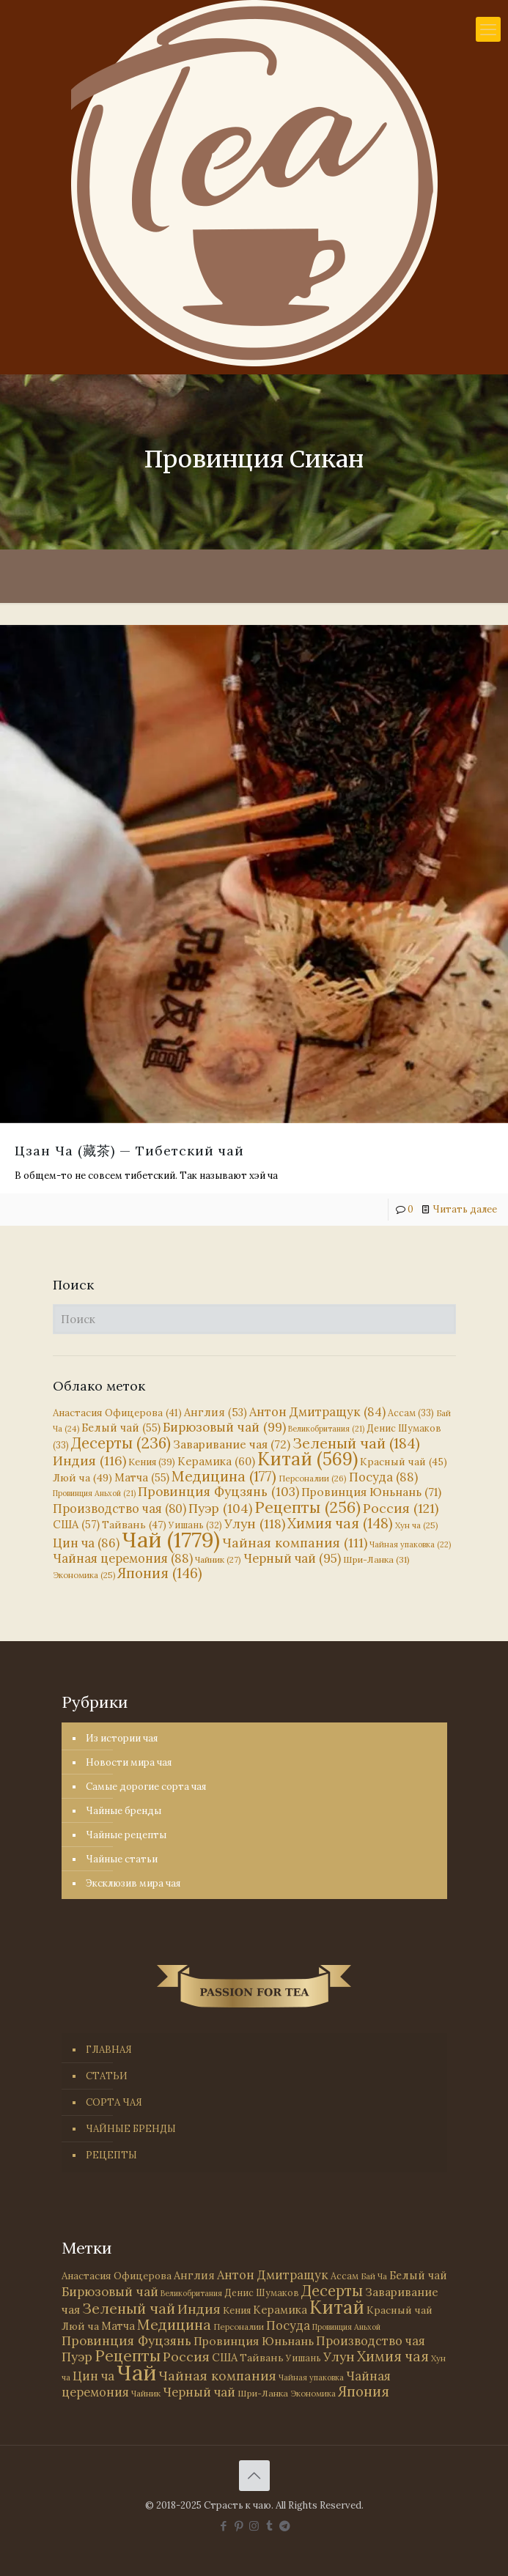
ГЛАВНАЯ (109, 2049)
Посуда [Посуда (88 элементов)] (383, 1477)
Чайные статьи (122, 1859)
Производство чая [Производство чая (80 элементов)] (119, 1508)
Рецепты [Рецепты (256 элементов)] (307, 1507)
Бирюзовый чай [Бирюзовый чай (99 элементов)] (224, 1427)
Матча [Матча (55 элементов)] (141, 1477)
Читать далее (464, 1209)
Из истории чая (122, 1738)
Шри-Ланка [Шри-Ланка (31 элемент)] (376, 1559)
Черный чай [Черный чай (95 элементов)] (292, 1558)
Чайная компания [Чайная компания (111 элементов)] (294, 1542)
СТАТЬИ (107, 2076)
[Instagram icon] (254, 2526)
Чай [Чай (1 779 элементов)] (171, 1539)
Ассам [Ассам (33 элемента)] (411, 1412)
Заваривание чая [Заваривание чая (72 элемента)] (231, 1444)
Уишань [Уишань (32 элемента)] (303, 2358)
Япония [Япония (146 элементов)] (159, 1573)
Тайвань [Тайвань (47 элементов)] (134, 1524)
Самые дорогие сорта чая (146, 1786)
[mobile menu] (488, 29)
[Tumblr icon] (269, 2526)
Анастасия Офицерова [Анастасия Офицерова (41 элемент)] (117, 1413)
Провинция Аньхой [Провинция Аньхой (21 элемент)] (94, 1493)
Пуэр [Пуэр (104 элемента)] (220, 1508)
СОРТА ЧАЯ (114, 2102)
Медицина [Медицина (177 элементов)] (224, 1476)
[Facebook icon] (223, 2526)
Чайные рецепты (126, 1835)
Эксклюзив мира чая (133, 1883)
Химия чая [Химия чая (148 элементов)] (340, 1523)
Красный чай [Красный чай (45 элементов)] (403, 1461)
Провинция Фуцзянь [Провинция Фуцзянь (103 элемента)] (218, 1492)
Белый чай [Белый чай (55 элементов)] (121, 1428)
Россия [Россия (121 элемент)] (400, 1508)
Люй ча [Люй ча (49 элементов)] (82, 1477)
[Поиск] (254, 1319)
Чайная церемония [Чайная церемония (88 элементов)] (123, 1558)
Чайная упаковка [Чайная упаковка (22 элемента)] (410, 1544)
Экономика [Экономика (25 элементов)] (84, 1575)
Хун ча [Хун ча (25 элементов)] (416, 1525)
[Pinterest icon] (238, 2526)
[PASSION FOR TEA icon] (284, 2526)
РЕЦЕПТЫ (111, 2155)
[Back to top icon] (254, 2475)
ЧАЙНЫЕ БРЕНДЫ (131, 2128)
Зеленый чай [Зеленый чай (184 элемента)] (356, 1443)
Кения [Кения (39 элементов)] (151, 1462)
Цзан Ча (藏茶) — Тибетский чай (129, 1150)
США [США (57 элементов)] (76, 1524)
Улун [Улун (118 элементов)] (254, 1523)
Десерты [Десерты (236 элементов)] (121, 1443)
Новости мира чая (129, 1762)
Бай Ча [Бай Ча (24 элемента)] (374, 2276)
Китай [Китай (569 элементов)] (307, 1458)
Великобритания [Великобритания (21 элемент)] (326, 1429)
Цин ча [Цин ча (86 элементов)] (86, 1543)
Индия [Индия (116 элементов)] (89, 1460)
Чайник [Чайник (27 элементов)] (218, 1559)
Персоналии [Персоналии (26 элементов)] (313, 1478)
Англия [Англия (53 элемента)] (215, 1412)
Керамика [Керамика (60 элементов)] (216, 1461)
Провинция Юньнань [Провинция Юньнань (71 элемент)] (371, 1491)
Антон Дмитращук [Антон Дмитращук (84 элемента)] (317, 1412)
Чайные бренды (123, 1811)
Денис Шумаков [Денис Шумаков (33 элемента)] (261, 2292)
